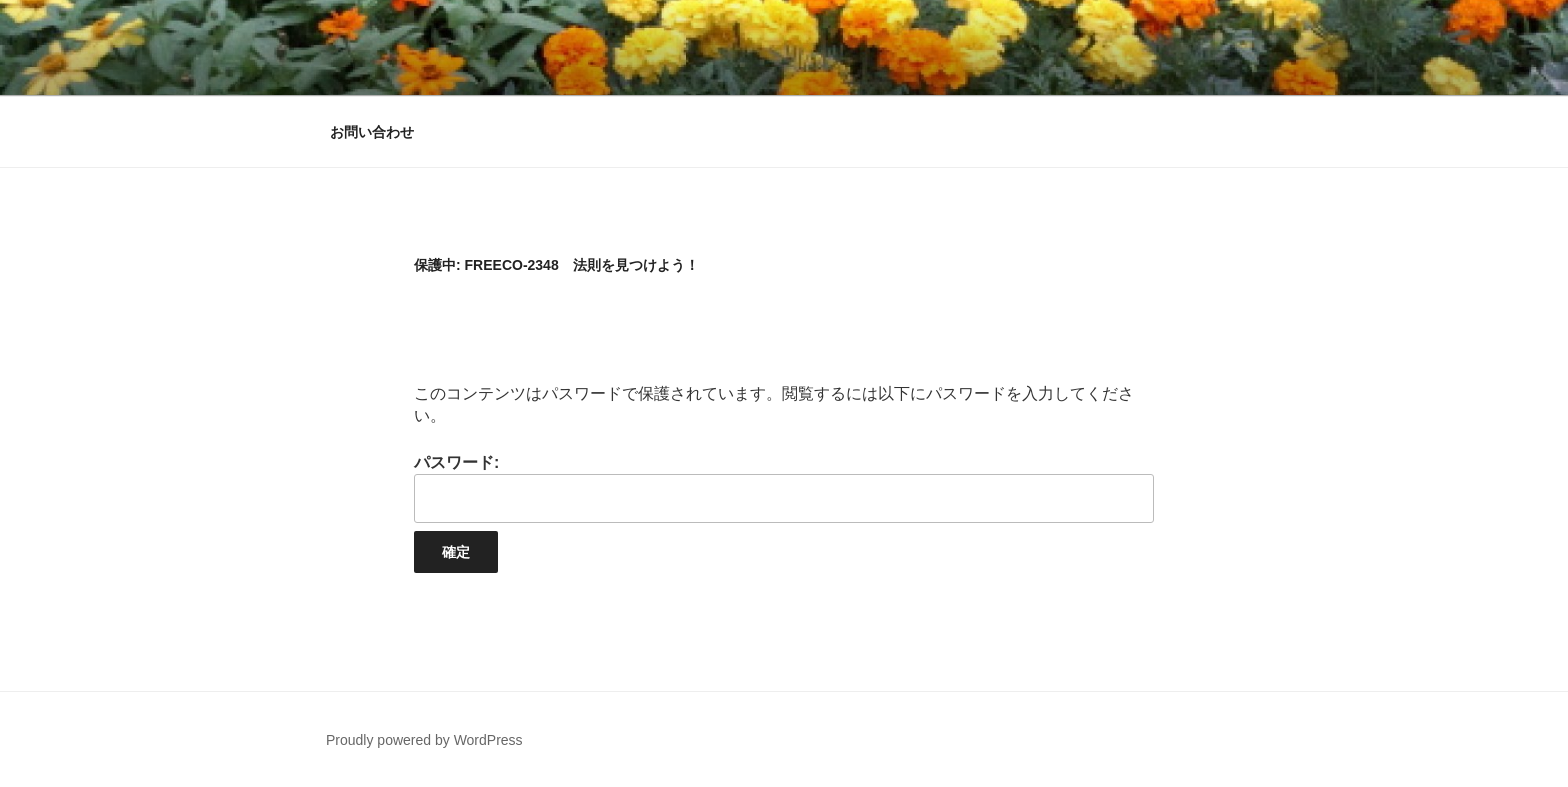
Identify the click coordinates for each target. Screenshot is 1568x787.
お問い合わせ (372, 132)
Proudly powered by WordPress (424, 740)
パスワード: (784, 488)
